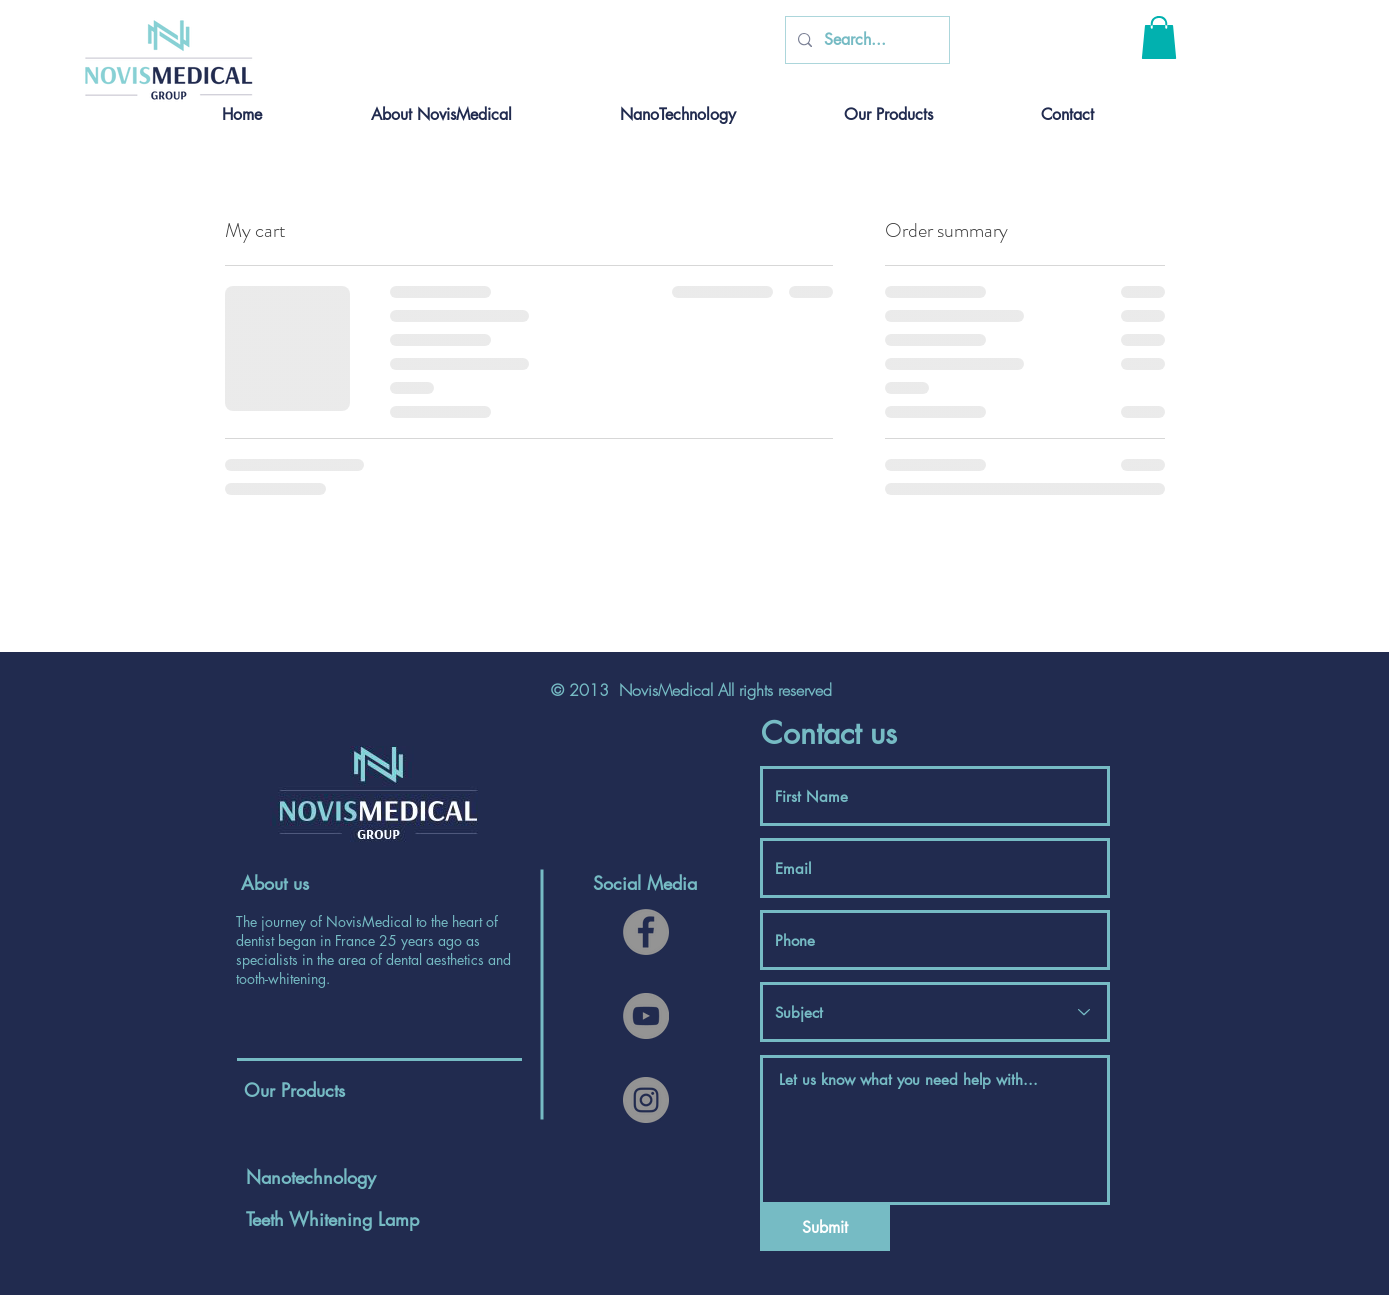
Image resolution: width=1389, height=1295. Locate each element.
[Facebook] (646, 932)
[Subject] (935, 1012)
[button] (1159, 37)
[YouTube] (646, 1016)
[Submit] (825, 1228)
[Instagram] (646, 1100)
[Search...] (865, 40)
